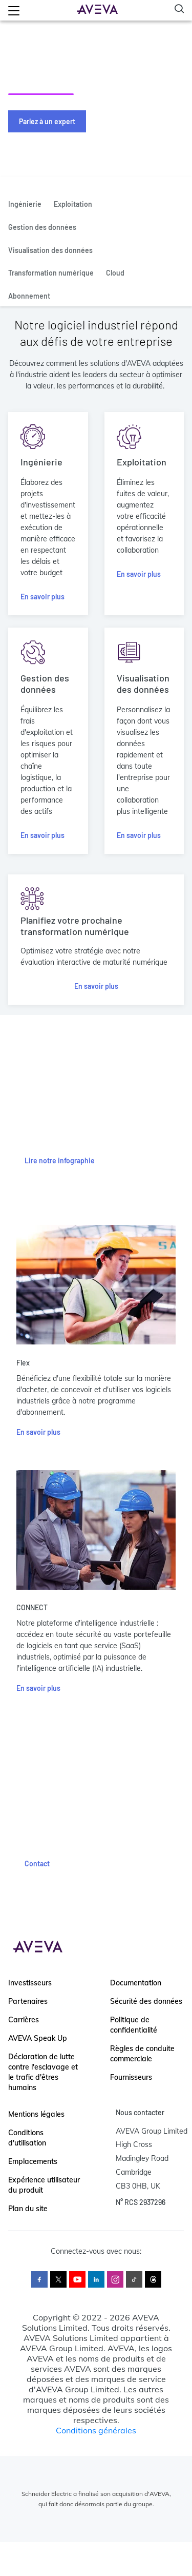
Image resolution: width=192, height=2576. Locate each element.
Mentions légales (36, 2114)
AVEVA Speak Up (37, 2038)
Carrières (23, 2019)
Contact (37, 1863)
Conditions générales (96, 2430)
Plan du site (28, 2208)
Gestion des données (42, 227)
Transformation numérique (51, 272)
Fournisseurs (131, 2077)
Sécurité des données (146, 2001)
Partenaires (28, 2001)
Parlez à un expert (47, 121)
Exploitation (73, 204)
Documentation (135, 1982)
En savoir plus (42, 596)
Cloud (115, 272)
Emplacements (32, 2161)
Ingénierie (24, 204)
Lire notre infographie (60, 1160)
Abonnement (29, 295)
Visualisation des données (50, 250)
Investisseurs (30, 1982)
